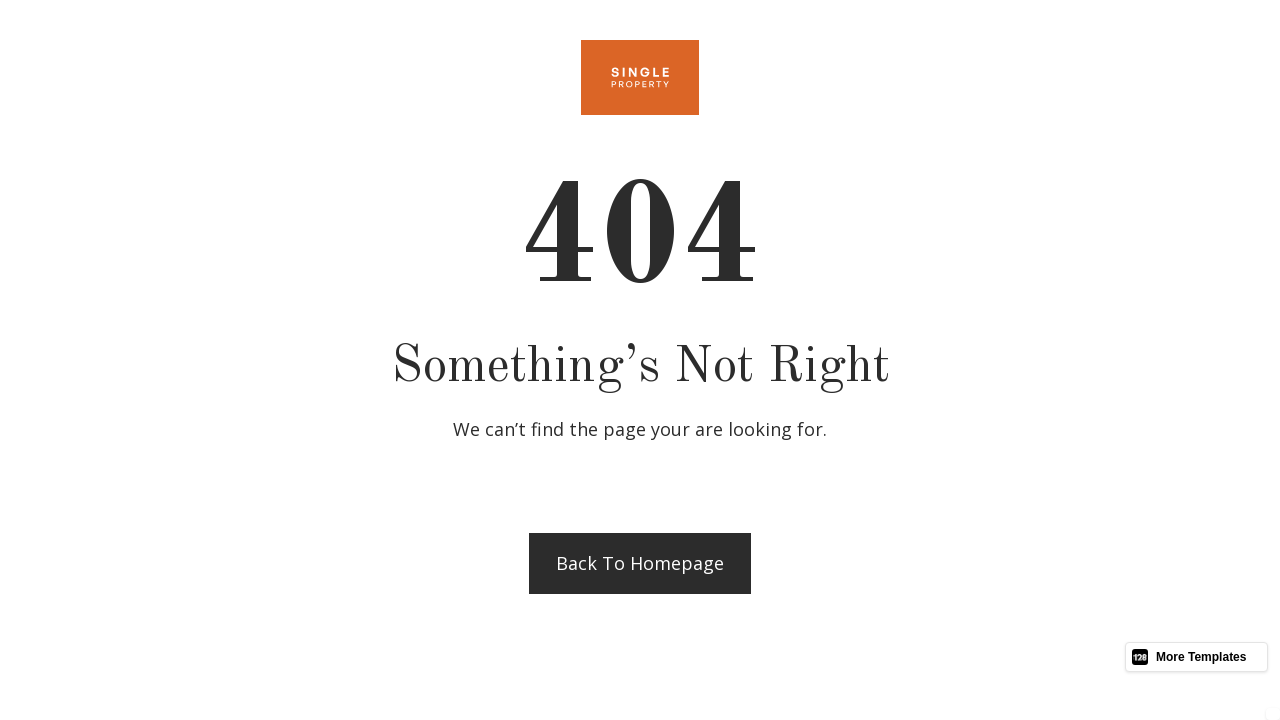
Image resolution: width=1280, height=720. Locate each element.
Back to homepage (640, 563)
